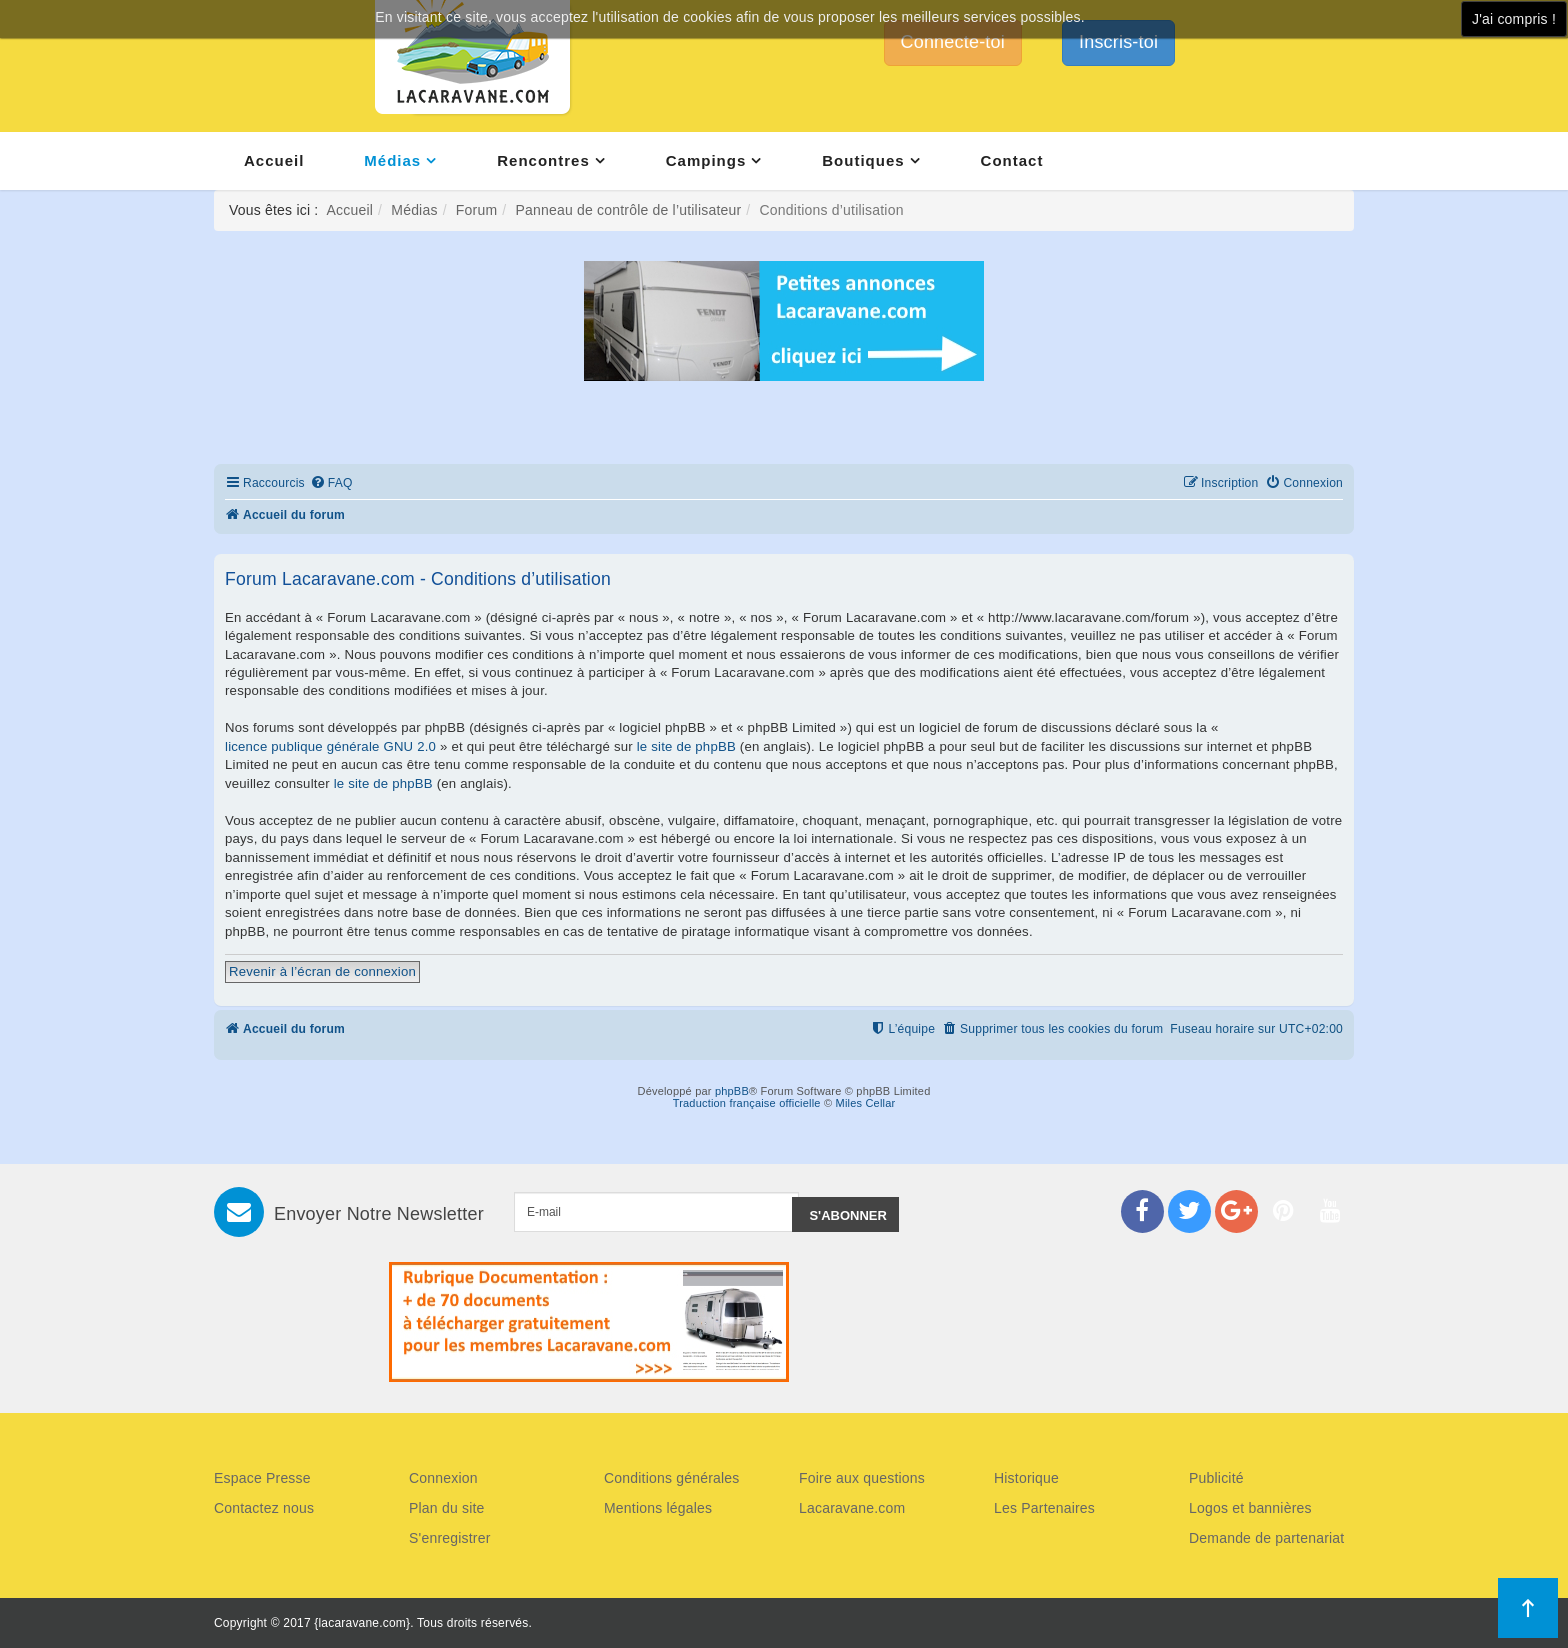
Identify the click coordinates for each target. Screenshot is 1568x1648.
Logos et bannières (1250, 1508)
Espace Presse (262, 1478)
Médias (392, 160)
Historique (1026, 1478)
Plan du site (447, 1508)
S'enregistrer (450, 1538)
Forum (476, 210)
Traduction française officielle (747, 1103)
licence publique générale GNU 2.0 (330, 746)
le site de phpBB (686, 746)
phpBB (732, 1091)
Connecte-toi (953, 42)
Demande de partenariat (1266, 1538)
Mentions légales (658, 1508)
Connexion (443, 1478)
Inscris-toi (1118, 42)
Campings (706, 160)
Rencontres (543, 160)
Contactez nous (264, 1508)
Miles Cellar (866, 1103)
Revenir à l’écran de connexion (322, 971)
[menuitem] (331, 483)
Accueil (274, 160)
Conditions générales (672, 1478)
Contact (1012, 160)
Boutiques (863, 160)
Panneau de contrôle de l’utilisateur (628, 210)
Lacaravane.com (852, 1508)
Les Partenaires (1044, 1508)
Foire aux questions (862, 1478)
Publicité (1216, 1478)
